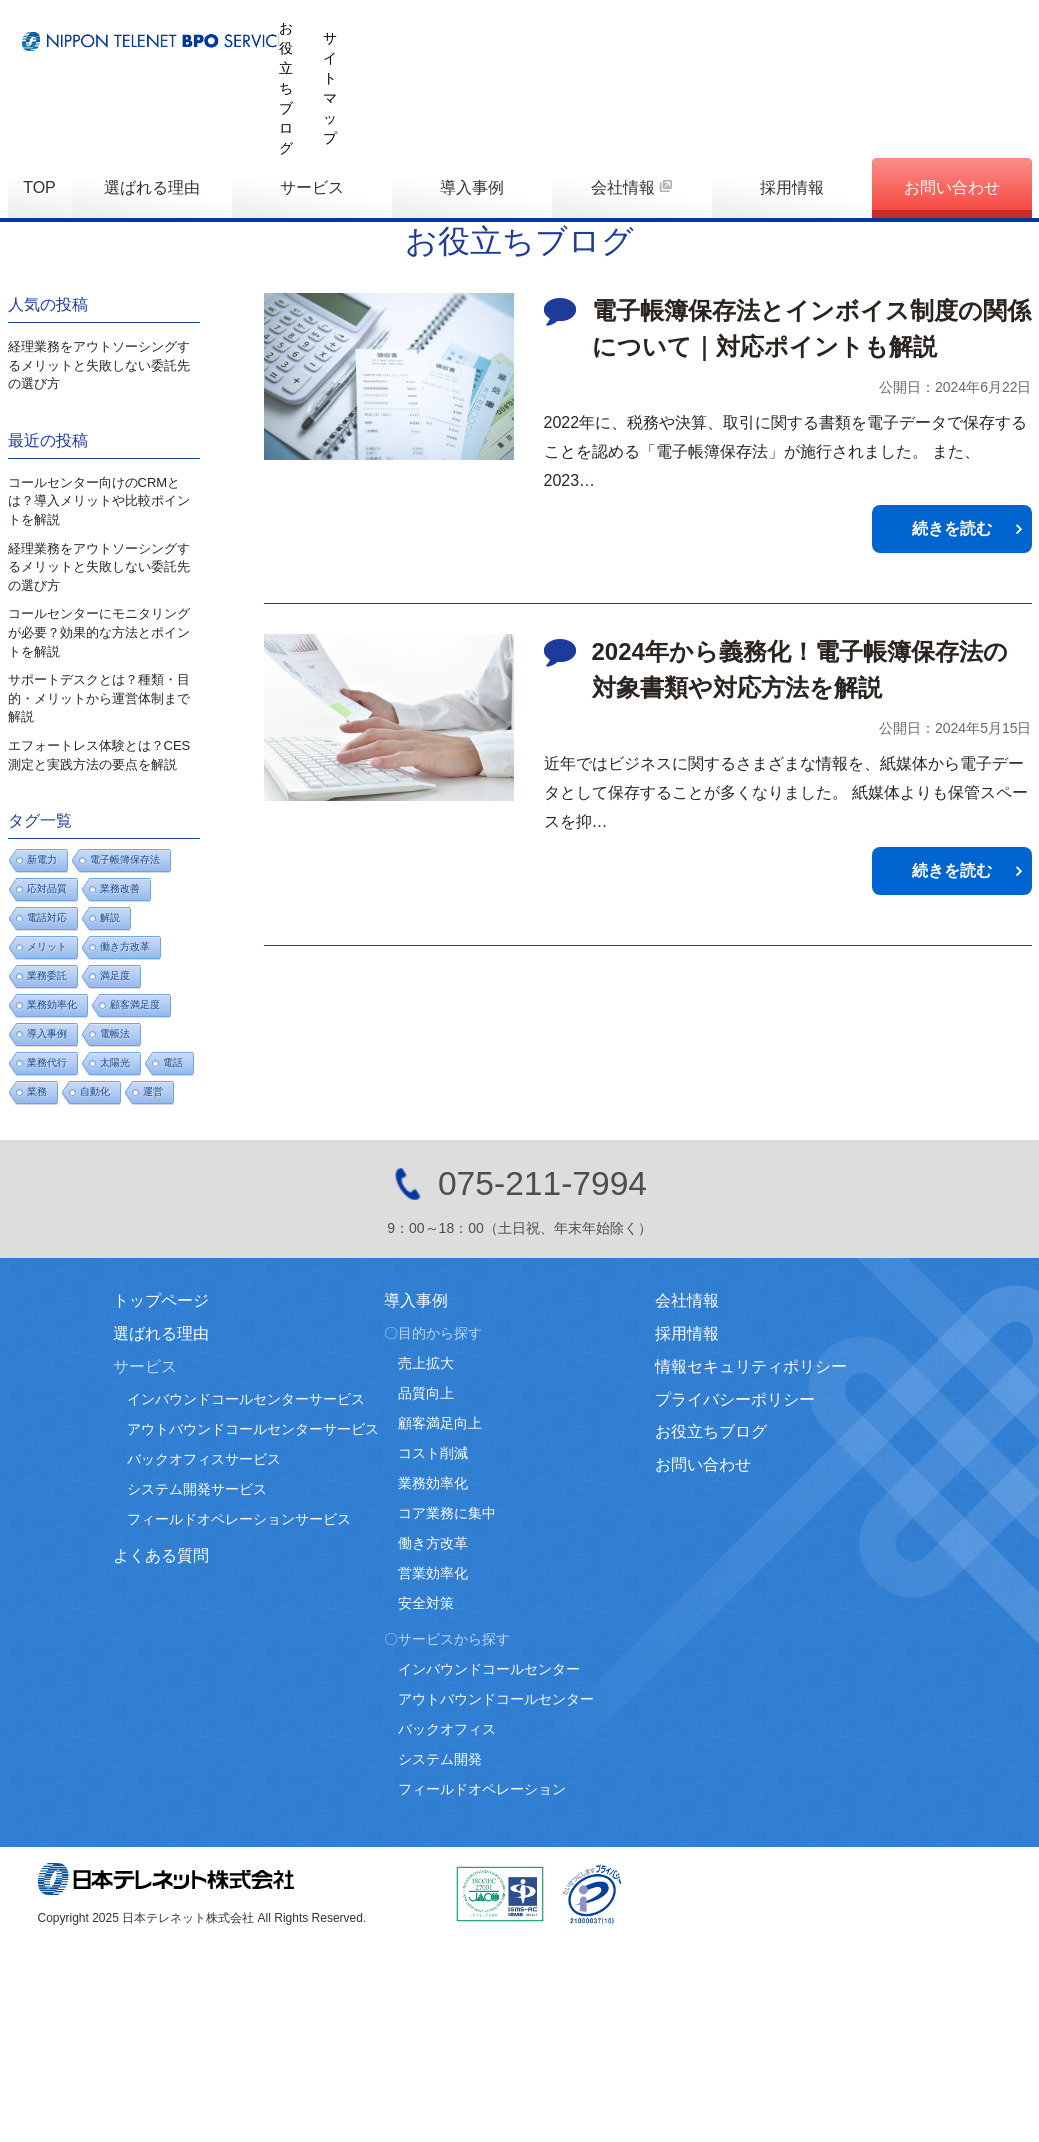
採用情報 (792, 93)
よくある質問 (161, 1555)
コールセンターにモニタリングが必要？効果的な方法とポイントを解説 (99, 632)
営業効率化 (433, 1573)
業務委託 (47, 975)
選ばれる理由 (152, 93)
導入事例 (472, 93)
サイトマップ (990, 28)
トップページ (161, 1300)
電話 (173, 1062)
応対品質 (47, 888)
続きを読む (952, 528)
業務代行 (47, 1062)
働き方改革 (125, 946)
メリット (47, 946)
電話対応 (47, 917)
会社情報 (623, 93)
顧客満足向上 (440, 1423)
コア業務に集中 (447, 1513)
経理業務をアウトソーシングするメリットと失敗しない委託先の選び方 (99, 365)
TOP (39, 93)
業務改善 (120, 888)
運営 (153, 1091)
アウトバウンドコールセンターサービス (253, 1429)
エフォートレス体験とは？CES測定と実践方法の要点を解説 (99, 755)
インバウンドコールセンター (489, 1669)
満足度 (115, 975)
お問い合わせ (952, 93)
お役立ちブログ (869, 28)
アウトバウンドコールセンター (496, 1699)
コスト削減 (433, 1453)
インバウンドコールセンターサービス (246, 1399)
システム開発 (440, 1759)
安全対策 (426, 1603)
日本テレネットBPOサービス (248, 35)
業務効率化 (52, 1004)
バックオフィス (447, 1729)
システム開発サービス (197, 1489)
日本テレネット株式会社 (166, 1879)
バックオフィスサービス (204, 1459)
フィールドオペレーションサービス (239, 1519)
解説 (110, 917)
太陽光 (115, 1062)
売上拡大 (426, 1363)
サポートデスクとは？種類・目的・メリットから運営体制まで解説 (99, 698)
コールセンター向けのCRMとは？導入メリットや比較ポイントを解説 (99, 501)
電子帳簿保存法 (125, 859)
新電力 (42, 859)
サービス (312, 93)
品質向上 (426, 1393)
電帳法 (115, 1033)
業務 (37, 1091)
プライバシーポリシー (735, 1399)
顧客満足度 (135, 1004)
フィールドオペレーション (482, 1789)
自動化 (95, 1091)
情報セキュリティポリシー (751, 1366)
